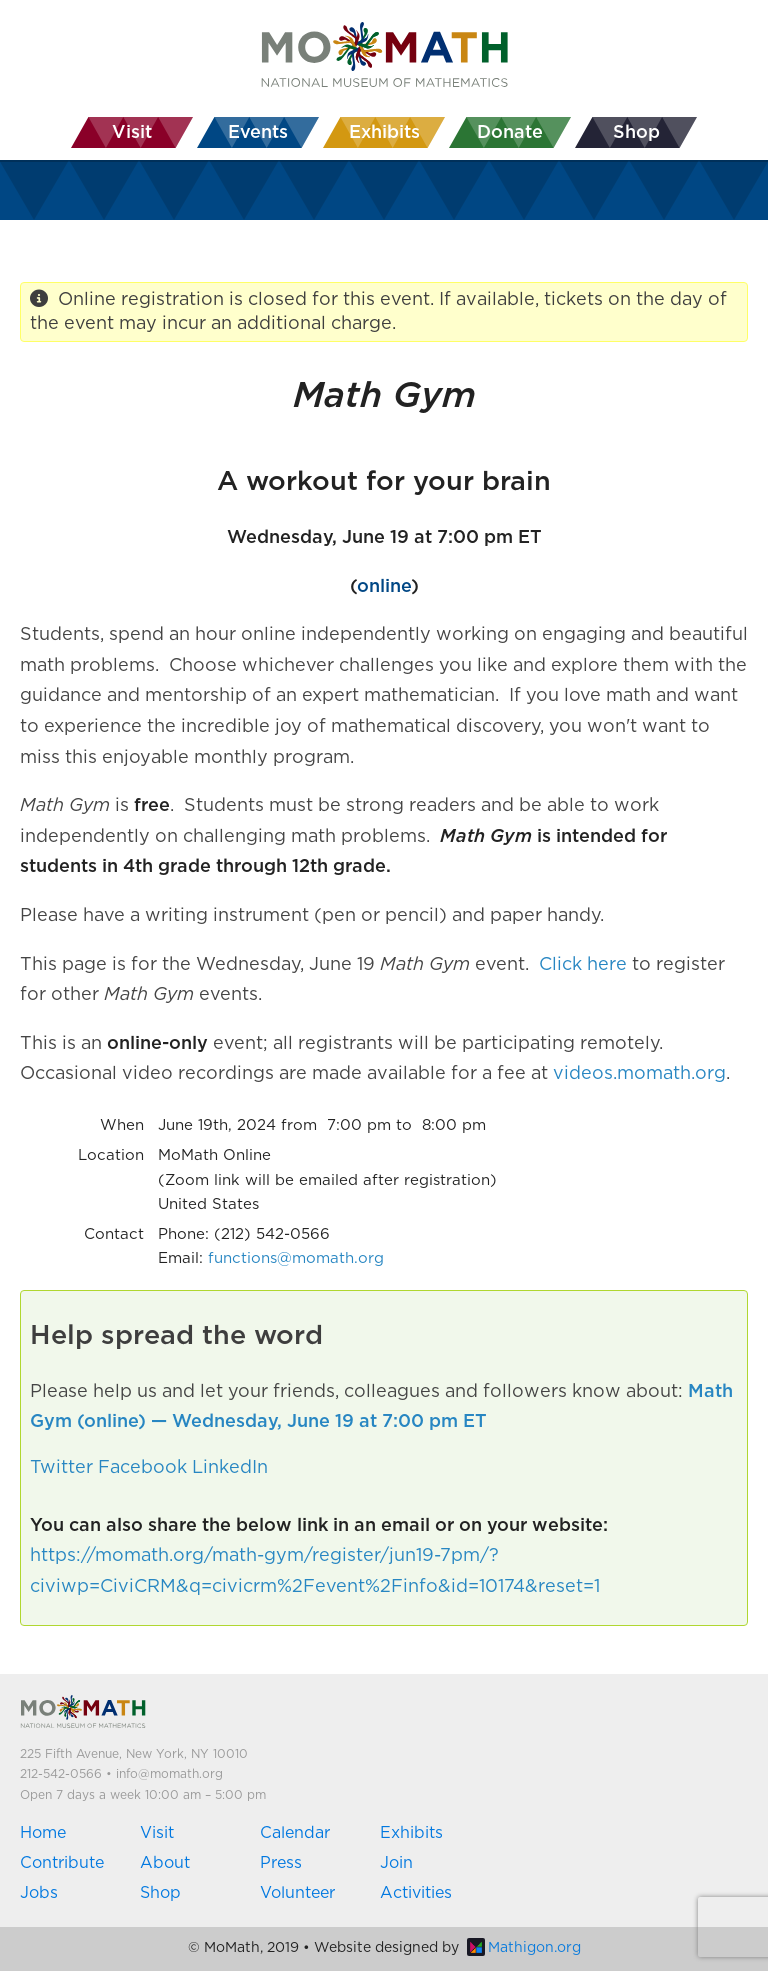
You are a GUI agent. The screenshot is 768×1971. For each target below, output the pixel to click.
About (165, 1863)
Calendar (295, 1833)
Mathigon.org (524, 1948)
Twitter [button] (61, 1468)
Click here (583, 965)
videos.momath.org (639, 1074)
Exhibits (411, 1833)
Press (281, 1863)
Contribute (62, 1863)
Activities (416, 1893)
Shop (160, 1893)
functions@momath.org (296, 1258)
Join (396, 1863)
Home (43, 1833)
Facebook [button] (142, 1468)
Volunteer (297, 1893)
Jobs (39, 1893)
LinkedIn (230, 1468)
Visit (157, 1833)
